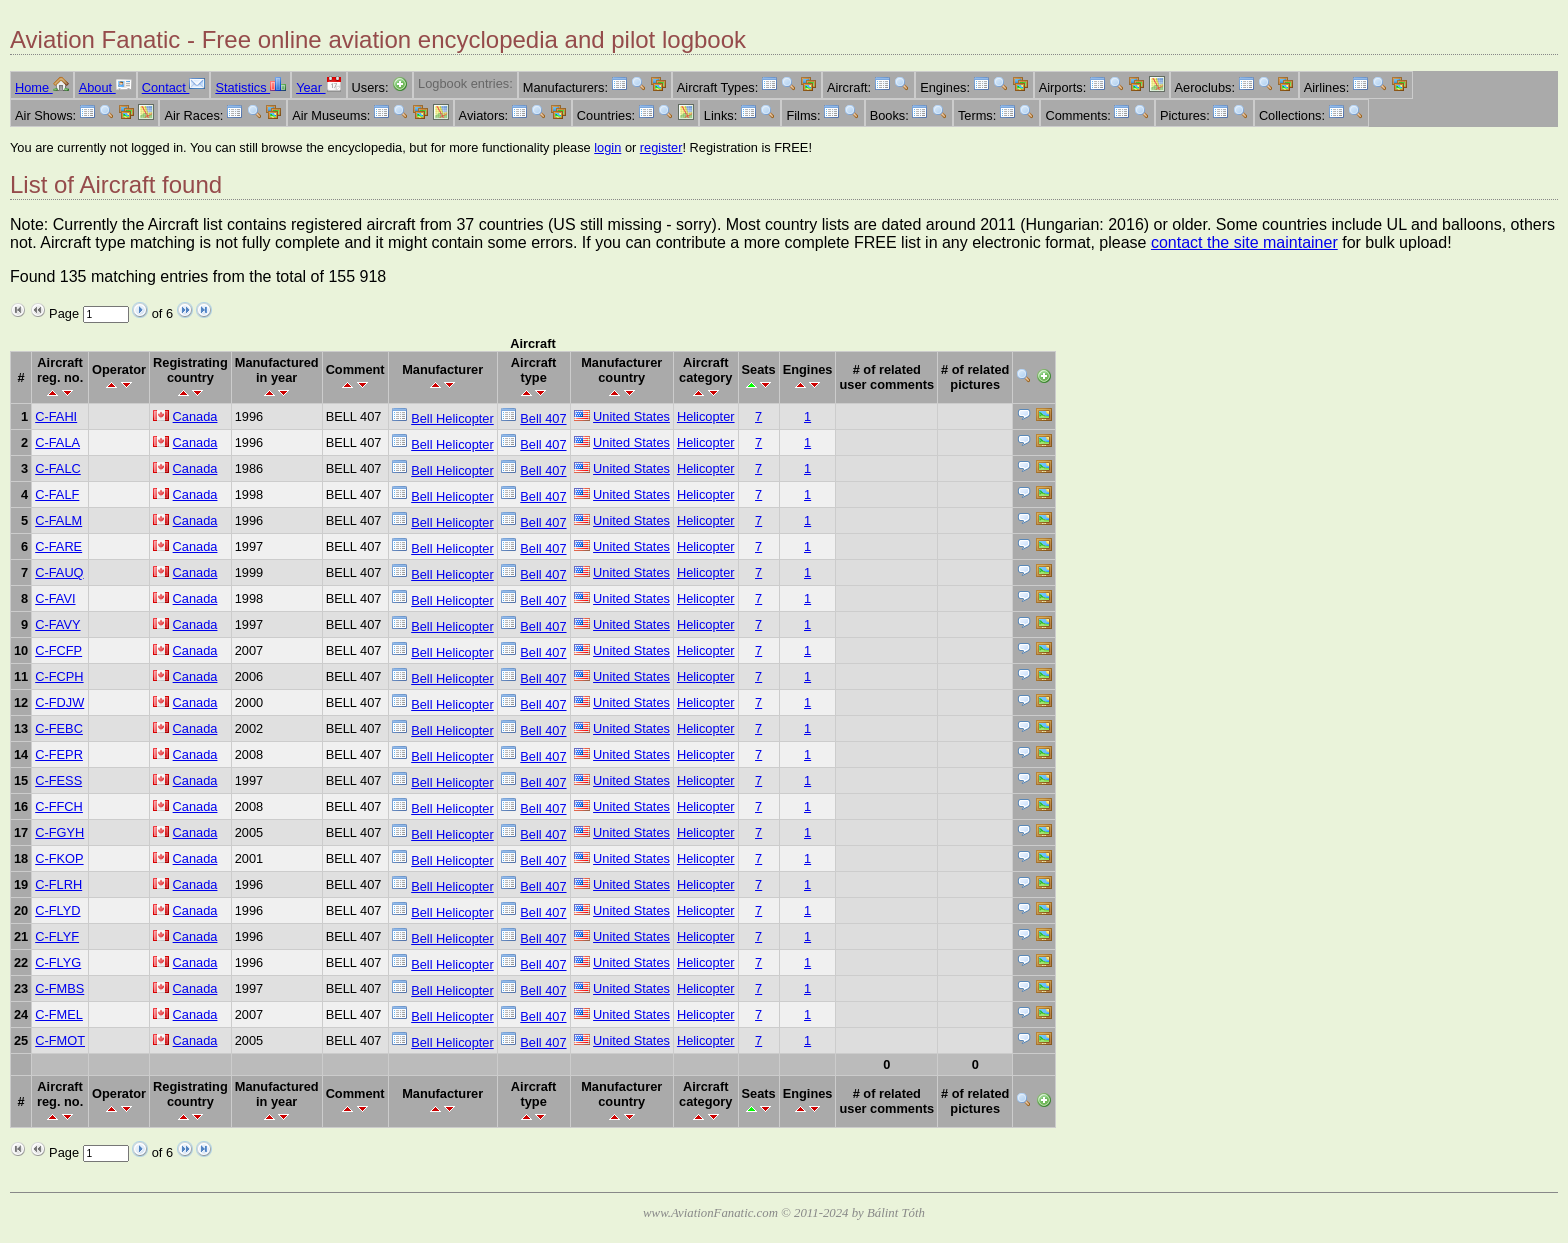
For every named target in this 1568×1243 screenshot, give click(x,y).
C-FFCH (59, 806)
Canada (195, 416)
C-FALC (58, 468)
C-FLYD (57, 910)
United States (631, 416)
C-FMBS (59, 988)
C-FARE (58, 546)
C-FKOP (59, 858)
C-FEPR (59, 754)
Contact (174, 87)
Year (318, 87)
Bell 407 (543, 418)
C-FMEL (59, 1014)
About (105, 87)
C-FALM (58, 520)
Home (42, 87)
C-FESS (58, 780)
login (607, 147)
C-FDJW (59, 702)
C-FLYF (57, 936)
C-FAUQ (59, 572)
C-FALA (57, 442)
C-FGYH (59, 832)
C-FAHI (56, 416)
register (661, 147)
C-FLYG (58, 962)
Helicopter (706, 416)
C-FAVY (57, 624)
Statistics (250, 87)
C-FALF (57, 494)
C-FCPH (59, 676)
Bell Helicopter (452, 418)
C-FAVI (55, 598)
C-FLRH (58, 884)
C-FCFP (58, 650)
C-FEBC (59, 728)
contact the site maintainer (1244, 242)
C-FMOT (60, 1040)
